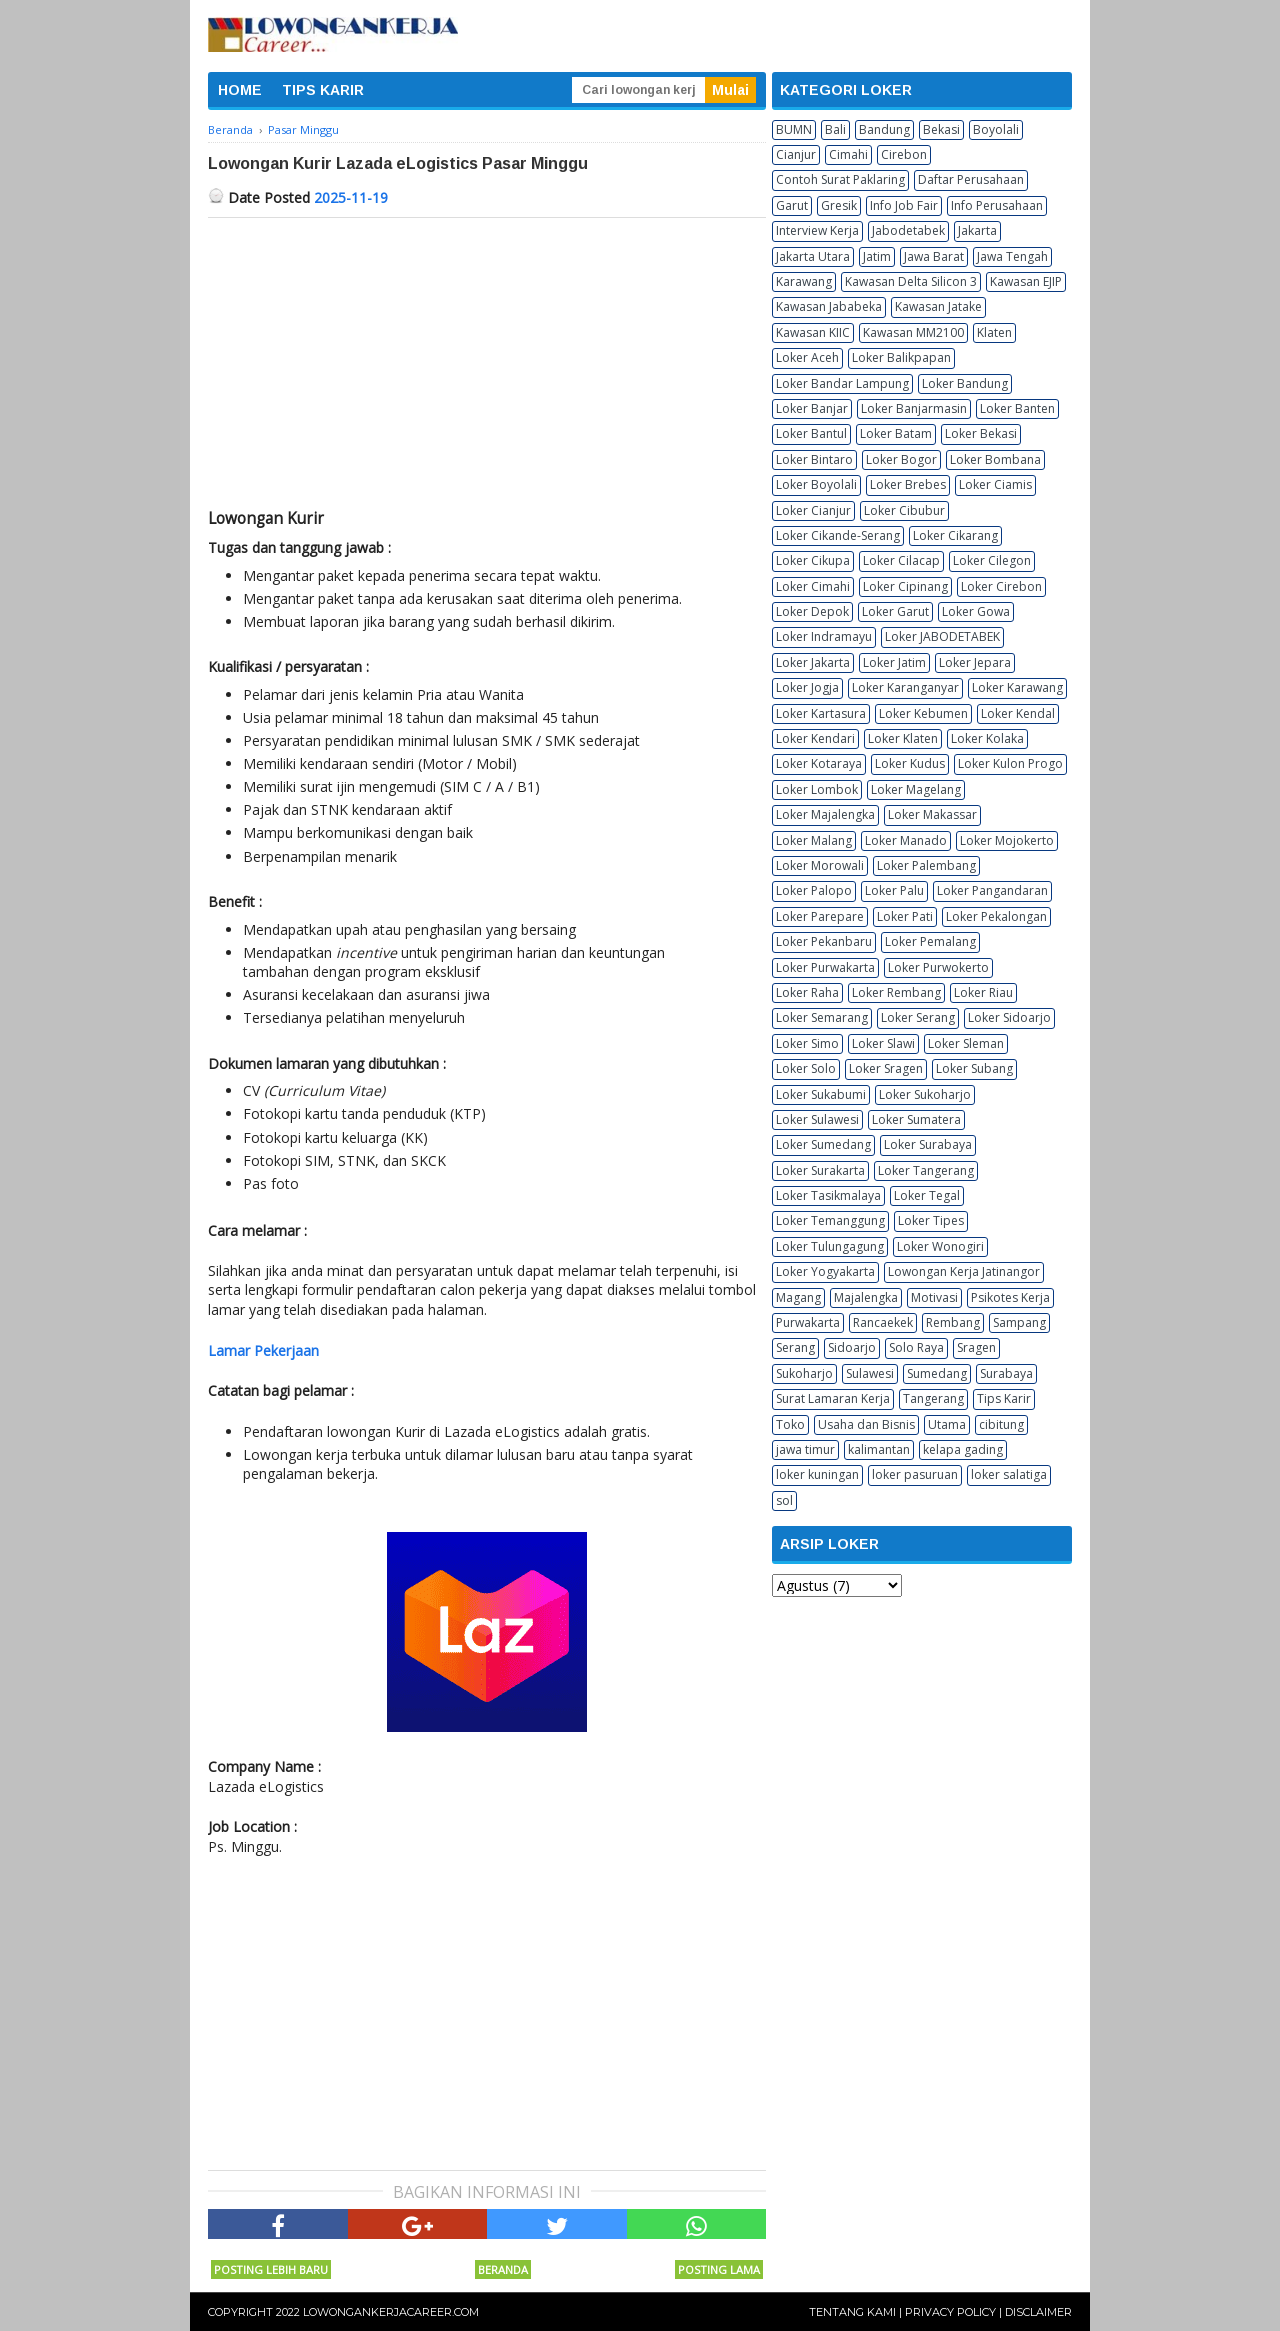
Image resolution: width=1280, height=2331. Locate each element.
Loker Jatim (894, 662)
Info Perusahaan (997, 205)
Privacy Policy (950, 2312)
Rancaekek (883, 1322)
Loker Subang (974, 1068)
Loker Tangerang (926, 1170)
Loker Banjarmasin (914, 408)
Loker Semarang (822, 1017)
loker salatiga (1009, 1474)
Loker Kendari (815, 738)
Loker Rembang (896, 992)
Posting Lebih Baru (271, 2269)
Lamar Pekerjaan (263, 1350)
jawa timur (805, 1449)
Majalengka (866, 1297)
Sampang (1019, 1322)
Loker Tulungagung (830, 1246)
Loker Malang (814, 840)
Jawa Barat (934, 256)
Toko (790, 1424)
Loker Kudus (910, 763)
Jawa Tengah (1012, 256)
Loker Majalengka (825, 814)
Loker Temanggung (830, 1220)
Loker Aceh (807, 357)
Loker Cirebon (1001, 586)
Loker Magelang (916, 789)
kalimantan (879, 1449)
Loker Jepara (975, 662)
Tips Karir (1004, 1398)
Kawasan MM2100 (913, 332)
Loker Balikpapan (901, 357)
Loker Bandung (965, 383)
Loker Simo (807, 1043)
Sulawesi (870, 1373)
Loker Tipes (931, 1220)
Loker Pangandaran (992, 890)
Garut (792, 205)
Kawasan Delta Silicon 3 (911, 281)
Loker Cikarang (955, 535)
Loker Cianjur (813, 510)
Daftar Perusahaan (971, 179)
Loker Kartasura (821, 713)
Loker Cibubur (904, 510)
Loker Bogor (901, 459)
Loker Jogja (807, 687)
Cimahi (848, 154)
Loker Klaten (903, 738)
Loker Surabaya (928, 1144)
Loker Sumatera (916, 1119)
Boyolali (996, 129)
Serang (795, 1347)
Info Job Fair (904, 205)
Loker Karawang (1017, 687)
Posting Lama (719, 2269)
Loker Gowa (976, 611)
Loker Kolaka (987, 738)
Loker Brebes (908, 484)
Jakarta (977, 230)
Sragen (976, 1347)
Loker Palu (894, 890)
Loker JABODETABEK (942, 636)
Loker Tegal (927, 1195)
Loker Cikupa (813, 560)
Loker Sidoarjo (1009, 1017)
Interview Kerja (817, 230)
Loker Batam (896, 433)
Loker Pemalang (930, 941)
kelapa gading (963, 1449)
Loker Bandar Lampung (842, 383)
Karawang (804, 281)
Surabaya (1006, 1373)
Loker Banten (1017, 408)
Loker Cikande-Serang (838, 535)
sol (784, 1500)
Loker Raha (807, 992)
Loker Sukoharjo (925, 1094)
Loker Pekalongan (996, 916)
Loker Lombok (817, 789)
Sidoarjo (852, 1347)
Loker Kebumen (923, 713)
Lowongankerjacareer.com (391, 2312)
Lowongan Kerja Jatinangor (964, 1271)
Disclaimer (1038, 2312)
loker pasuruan (915, 1474)
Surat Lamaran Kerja (833, 1398)
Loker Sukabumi (821, 1094)
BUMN (794, 129)
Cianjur (796, 154)
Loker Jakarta (813, 662)
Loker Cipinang (905, 586)
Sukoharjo (804, 1373)
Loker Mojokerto (1007, 840)
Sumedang (937, 1373)
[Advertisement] (487, 368)
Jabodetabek (908, 230)
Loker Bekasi (981, 433)
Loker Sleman (966, 1043)
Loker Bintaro (814, 459)
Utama (947, 1424)
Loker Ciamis (995, 484)
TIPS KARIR (323, 90)
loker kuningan (817, 1474)
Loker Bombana (995, 459)
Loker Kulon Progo (1010, 763)
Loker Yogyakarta (825, 1271)
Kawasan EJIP (1026, 281)
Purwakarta (808, 1322)
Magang (798, 1297)
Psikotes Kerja (1010, 1297)
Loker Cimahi (813, 586)
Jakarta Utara (813, 256)
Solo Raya (916, 1347)
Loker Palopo (814, 890)
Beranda (503, 2269)
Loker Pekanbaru (824, 941)
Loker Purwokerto (938, 967)
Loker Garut (895, 611)
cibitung (1001, 1424)
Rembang (953, 1322)
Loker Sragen (886, 1068)
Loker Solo (806, 1068)
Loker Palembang (926, 865)
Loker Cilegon (992, 560)
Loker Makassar (932, 814)
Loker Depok (812, 611)
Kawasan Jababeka (829, 306)
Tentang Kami (852, 2312)
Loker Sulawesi (817, 1119)
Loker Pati (905, 916)
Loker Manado (906, 840)
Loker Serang (918, 1017)
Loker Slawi (883, 1043)
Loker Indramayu (824, 636)
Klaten (994, 332)
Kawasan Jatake (938, 306)
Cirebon (904, 154)
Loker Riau (983, 992)
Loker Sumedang (823, 1144)
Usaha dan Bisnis (866, 1424)
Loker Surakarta (820, 1170)
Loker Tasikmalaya (828, 1195)
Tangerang (933, 1398)
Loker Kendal (1018, 713)
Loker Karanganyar (905, 687)
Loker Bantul (811, 433)
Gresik (839, 205)
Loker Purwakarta (825, 967)
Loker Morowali (820, 865)
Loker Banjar (812, 408)
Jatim (877, 256)
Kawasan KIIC (813, 332)
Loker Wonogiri (940, 1246)
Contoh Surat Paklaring (840, 179)
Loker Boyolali (816, 484)
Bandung (884, 129)
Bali (835, 129)
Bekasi (941, 129)
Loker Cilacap (901, 560)
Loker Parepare (820, 916)
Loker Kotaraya (819, 763)
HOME (240, 90)
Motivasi (934, 1297)
